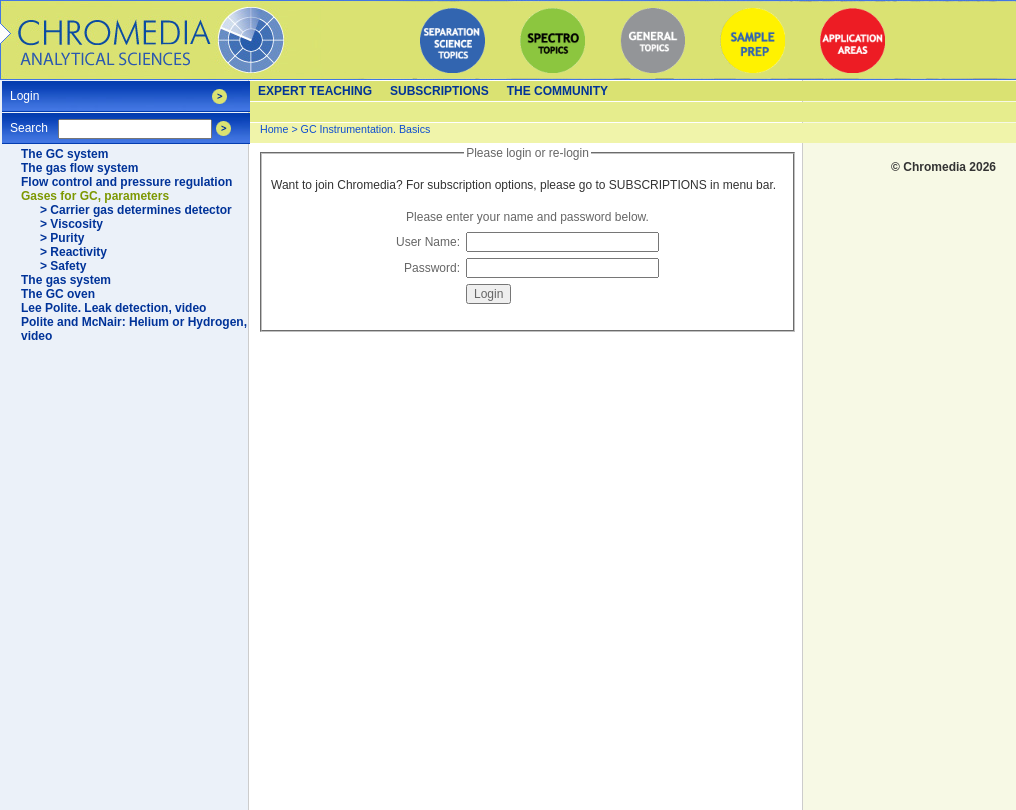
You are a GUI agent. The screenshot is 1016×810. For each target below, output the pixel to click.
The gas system (66, 280)
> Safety (63, 266)
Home (274, 129)
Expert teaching (315, 91)
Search (29, 121)
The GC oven (58, 294)
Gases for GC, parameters (95, 196)
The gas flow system (79, 168)
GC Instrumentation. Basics (366, 129)
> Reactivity (73, 252)
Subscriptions (439, 91)
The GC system (64, 154)
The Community (557, 91)
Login (24, 89)
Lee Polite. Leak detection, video (113, 308)
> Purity (62, 238)
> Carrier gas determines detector (136, 210)
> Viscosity (71, 224)
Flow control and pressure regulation (126, 182)
